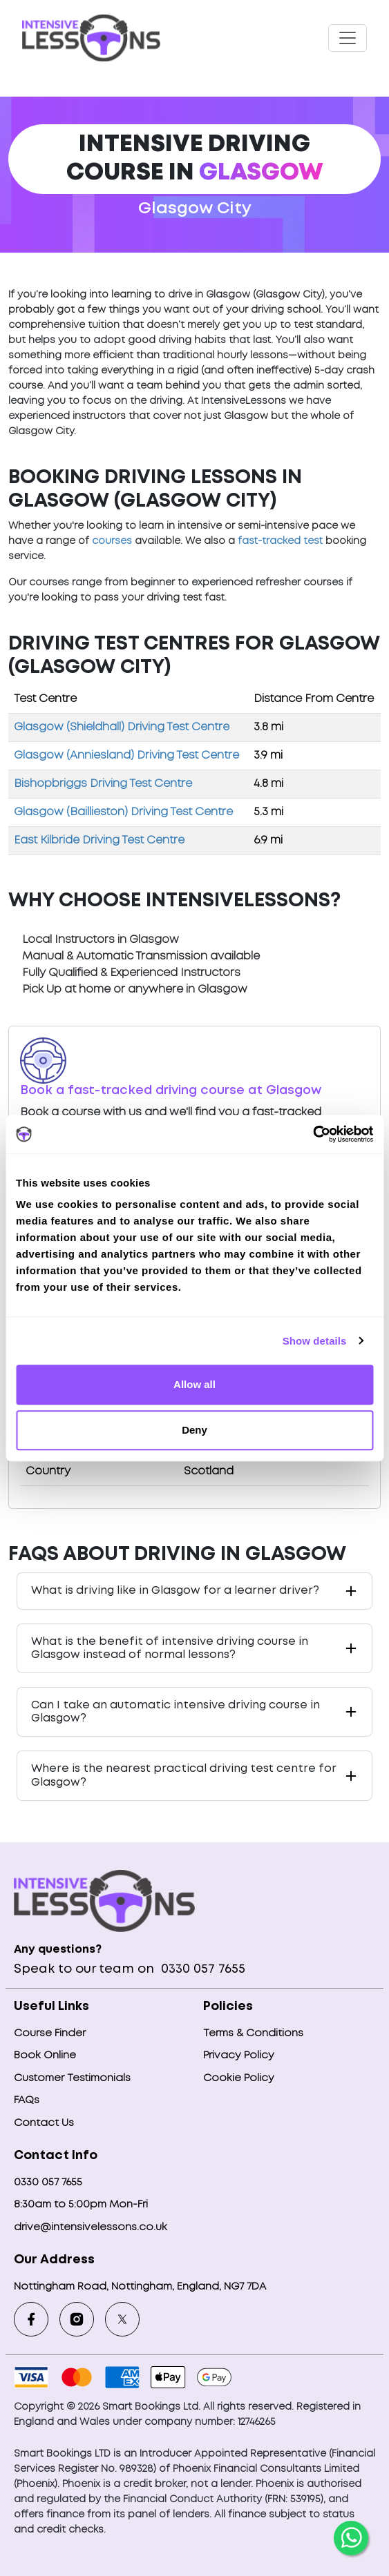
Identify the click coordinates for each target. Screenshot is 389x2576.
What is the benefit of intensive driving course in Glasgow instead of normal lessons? (169, 1648)
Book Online (45, 2055)
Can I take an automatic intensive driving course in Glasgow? (175, 1712)
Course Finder (50, 2033)
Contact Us (44, 2123)
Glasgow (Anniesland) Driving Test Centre (126, 755)
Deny (194, 1430)
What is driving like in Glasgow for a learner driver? (175, 1590)
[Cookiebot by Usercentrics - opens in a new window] (312, 1134)
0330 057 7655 (201, 1969)
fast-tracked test (280, 541)
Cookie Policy (238, 2078)
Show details (315, 1341)
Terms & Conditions (253, 2033)
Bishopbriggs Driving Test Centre (103, 784)
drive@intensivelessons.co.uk (90, 2227)
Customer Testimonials (72, 2078)
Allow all (194, 1384)
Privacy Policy (238, 2055)
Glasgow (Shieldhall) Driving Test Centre (121, 727)
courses (112, 541)
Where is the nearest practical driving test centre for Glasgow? (183, 1775)
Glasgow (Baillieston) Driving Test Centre (123, 812)
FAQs (26, 2100)
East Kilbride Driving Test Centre (99, 840)
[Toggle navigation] (347, 38)
